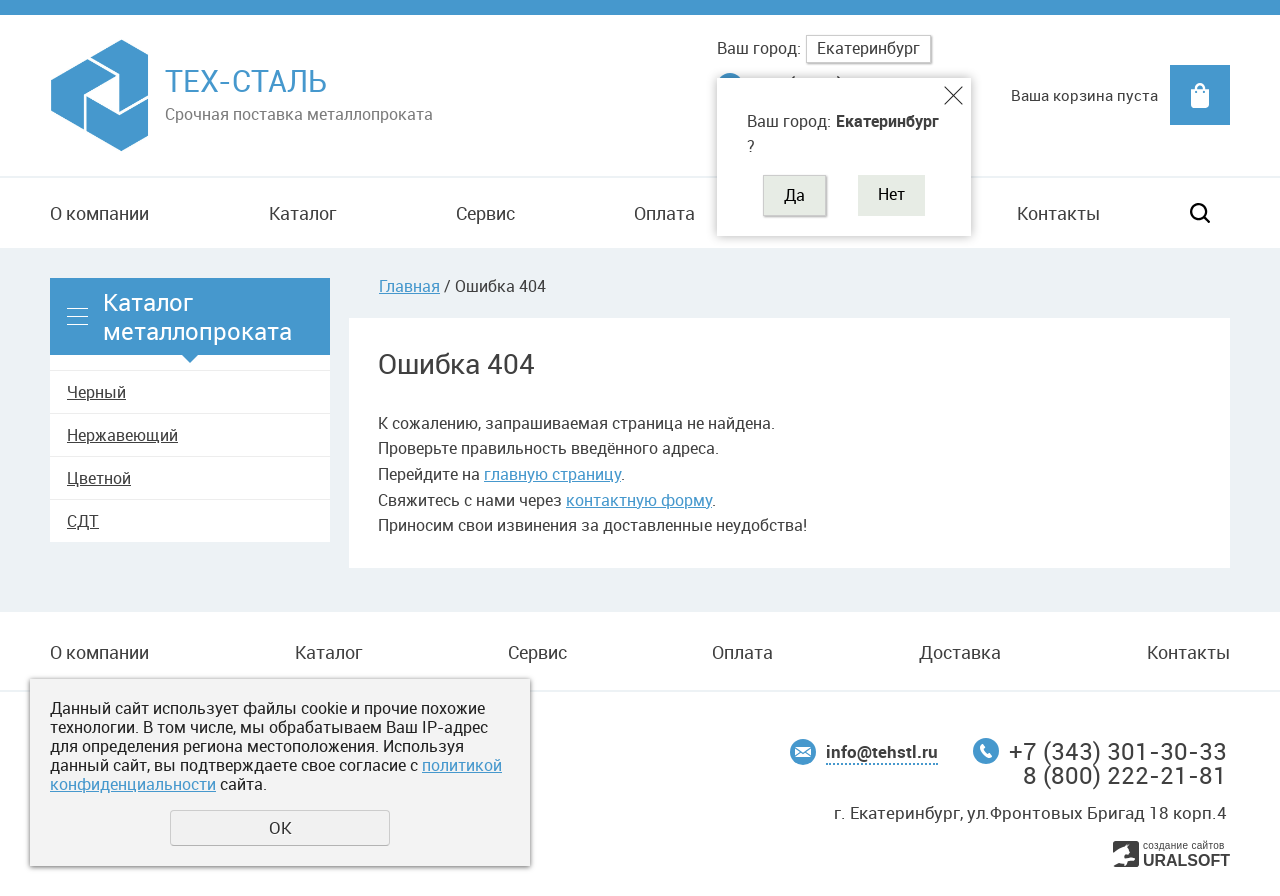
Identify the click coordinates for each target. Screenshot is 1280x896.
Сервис (485, 213)
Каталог (302, 213)
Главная (409, 286)
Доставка (960, 652)
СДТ (83, 521)
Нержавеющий (122, 435)
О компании (99, 213)
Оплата (664, 213)
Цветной (99, 478)
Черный (96, 392)
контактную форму (639, 500)
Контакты (1058, 213)
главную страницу (552, 474)
